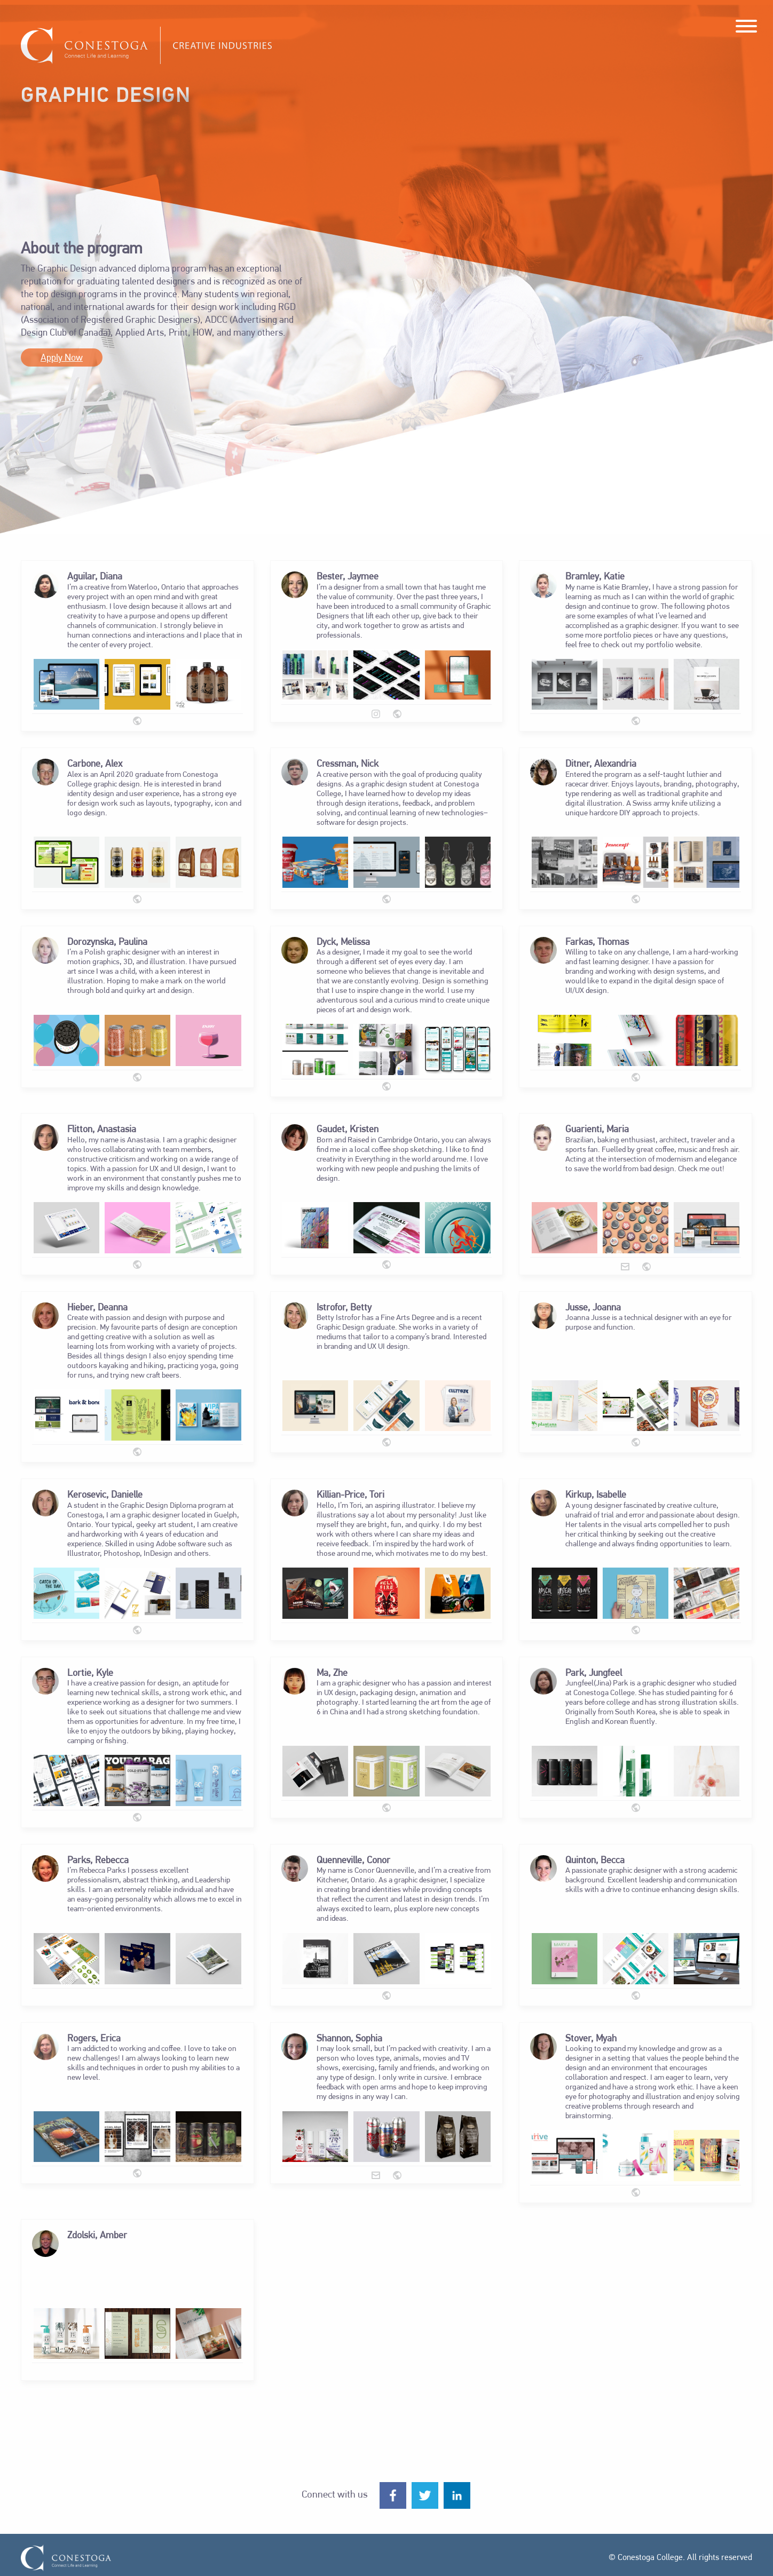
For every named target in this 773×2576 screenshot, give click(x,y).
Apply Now (62, 358)
